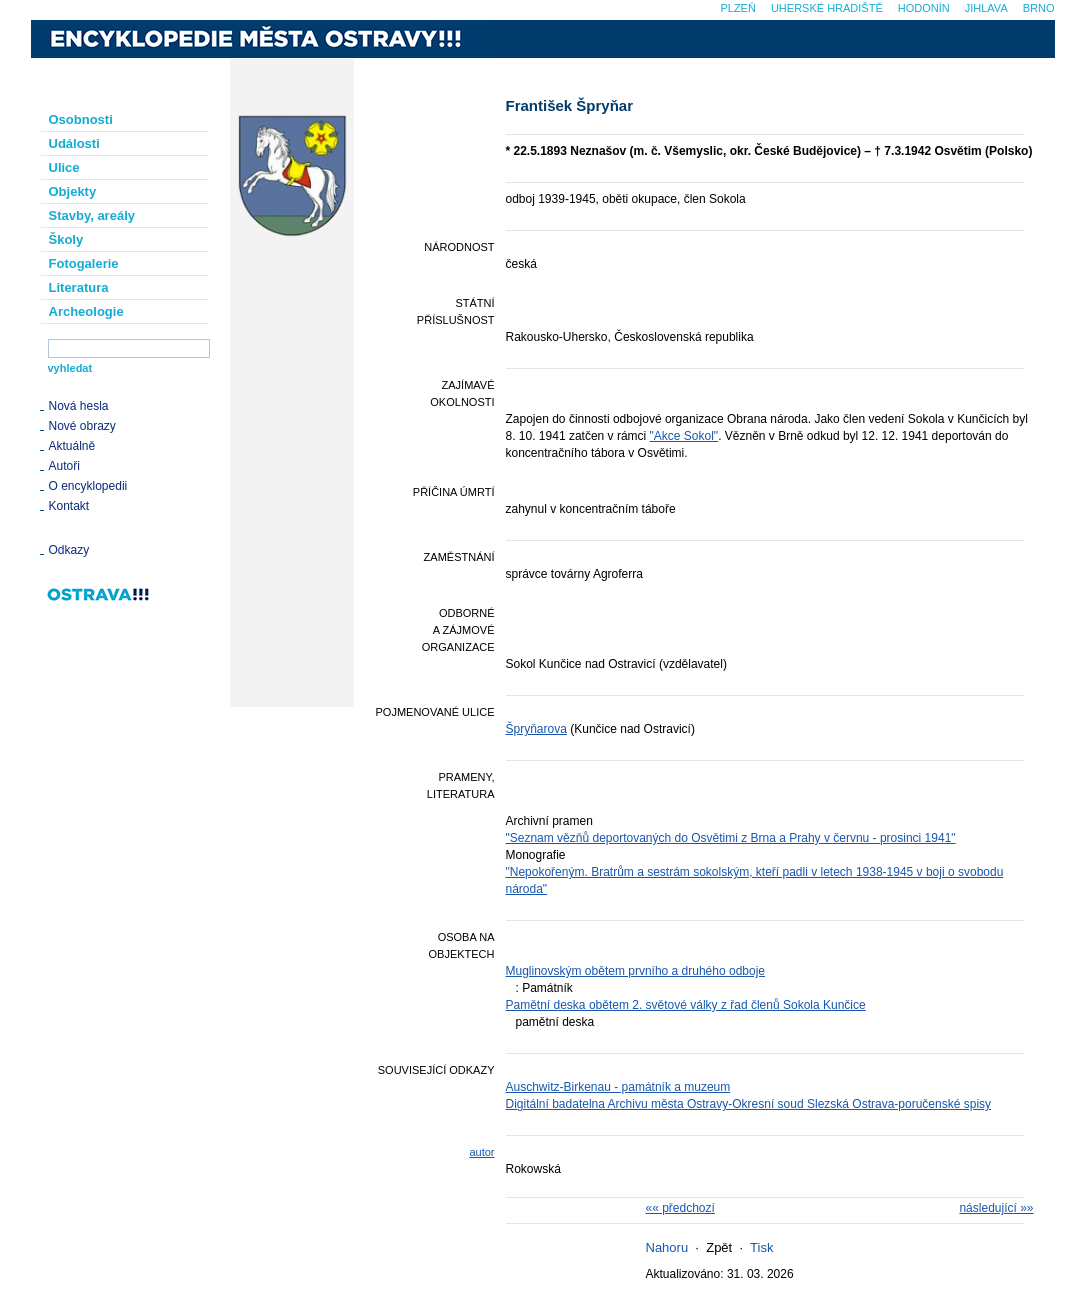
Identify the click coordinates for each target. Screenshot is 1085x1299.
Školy (66, 239)
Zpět (719, 1247)
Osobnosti (81, 119)
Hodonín (924, 8)
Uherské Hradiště (827, 8)
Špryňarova (536, 729)
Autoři (64, 466)
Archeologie (86, 311)
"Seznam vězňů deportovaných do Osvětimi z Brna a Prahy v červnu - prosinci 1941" (731, 838)
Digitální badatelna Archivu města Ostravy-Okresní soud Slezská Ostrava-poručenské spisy (749, 1104)
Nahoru (667, 1247)
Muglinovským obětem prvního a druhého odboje (636, 971)
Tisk (761, 1247)
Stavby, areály (92, 215)
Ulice (64, 167)
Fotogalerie (84, 263)
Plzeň (737, 8)
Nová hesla (79, 406)
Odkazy (69, 550)
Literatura (79, 287)
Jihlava (986, 8)
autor (481, 1152)
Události (74, 143)
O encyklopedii (88, 486)
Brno (1039, 8)
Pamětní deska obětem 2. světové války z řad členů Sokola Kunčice (686, 1005)
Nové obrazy (82, 426)
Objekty (73, 191)
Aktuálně (72, 446)
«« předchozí (680, 1208)
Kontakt (69, 506)
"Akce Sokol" (684, 436)
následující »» (996, 1208)
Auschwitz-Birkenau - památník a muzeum (618, 1087)
